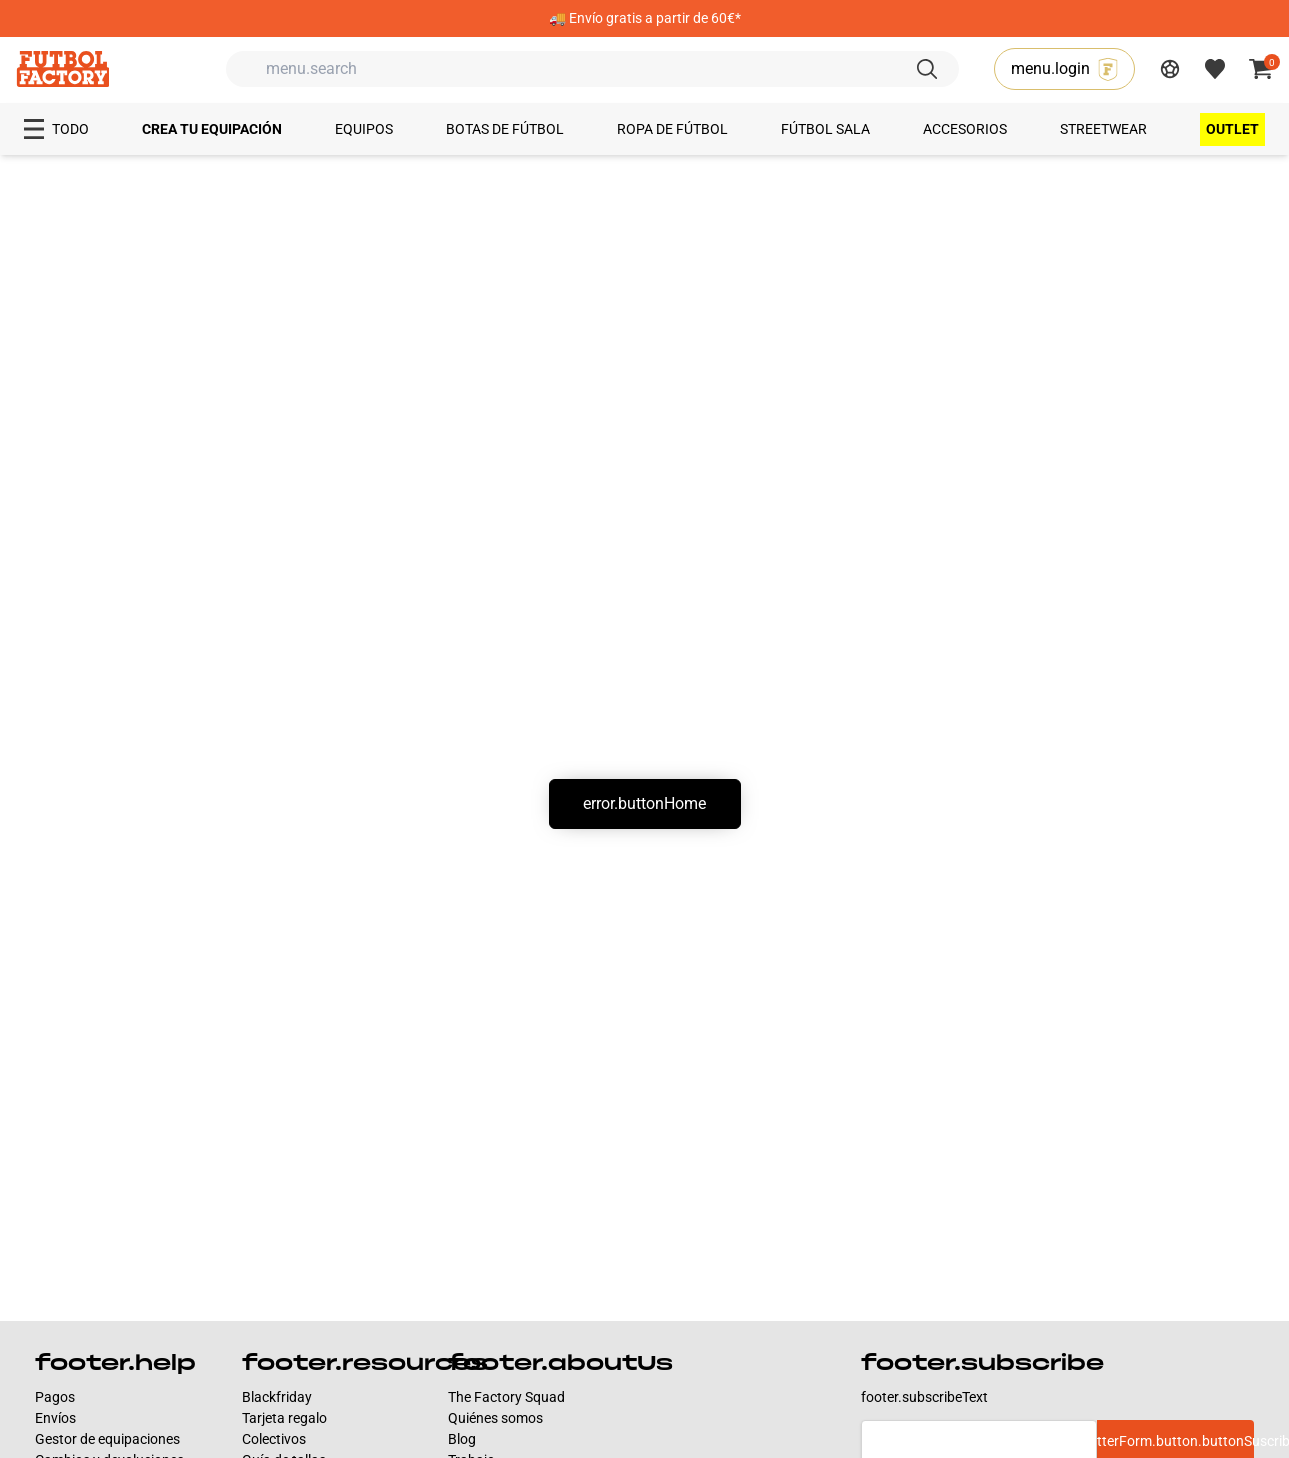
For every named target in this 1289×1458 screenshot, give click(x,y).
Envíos (55, 1418)
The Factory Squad (506, 1397)
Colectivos (274, 1439)
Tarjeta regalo (284, 1418)
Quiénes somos (495, 1418)
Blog (462, 1439)
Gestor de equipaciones (107, 1439)
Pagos (55, 1397)
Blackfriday (277, 1397)
